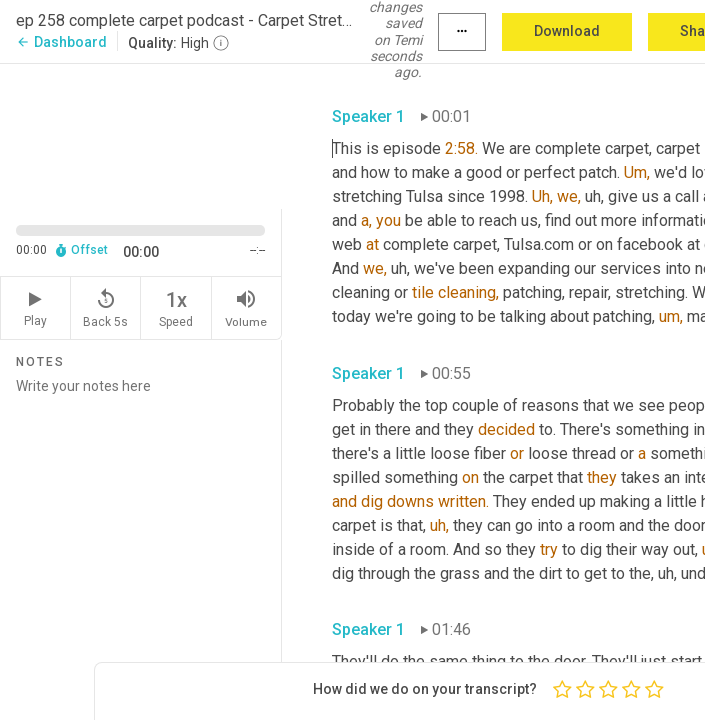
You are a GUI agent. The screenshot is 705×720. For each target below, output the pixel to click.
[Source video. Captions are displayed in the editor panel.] (141, 134)
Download (567, 31)
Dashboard (61, 42)
